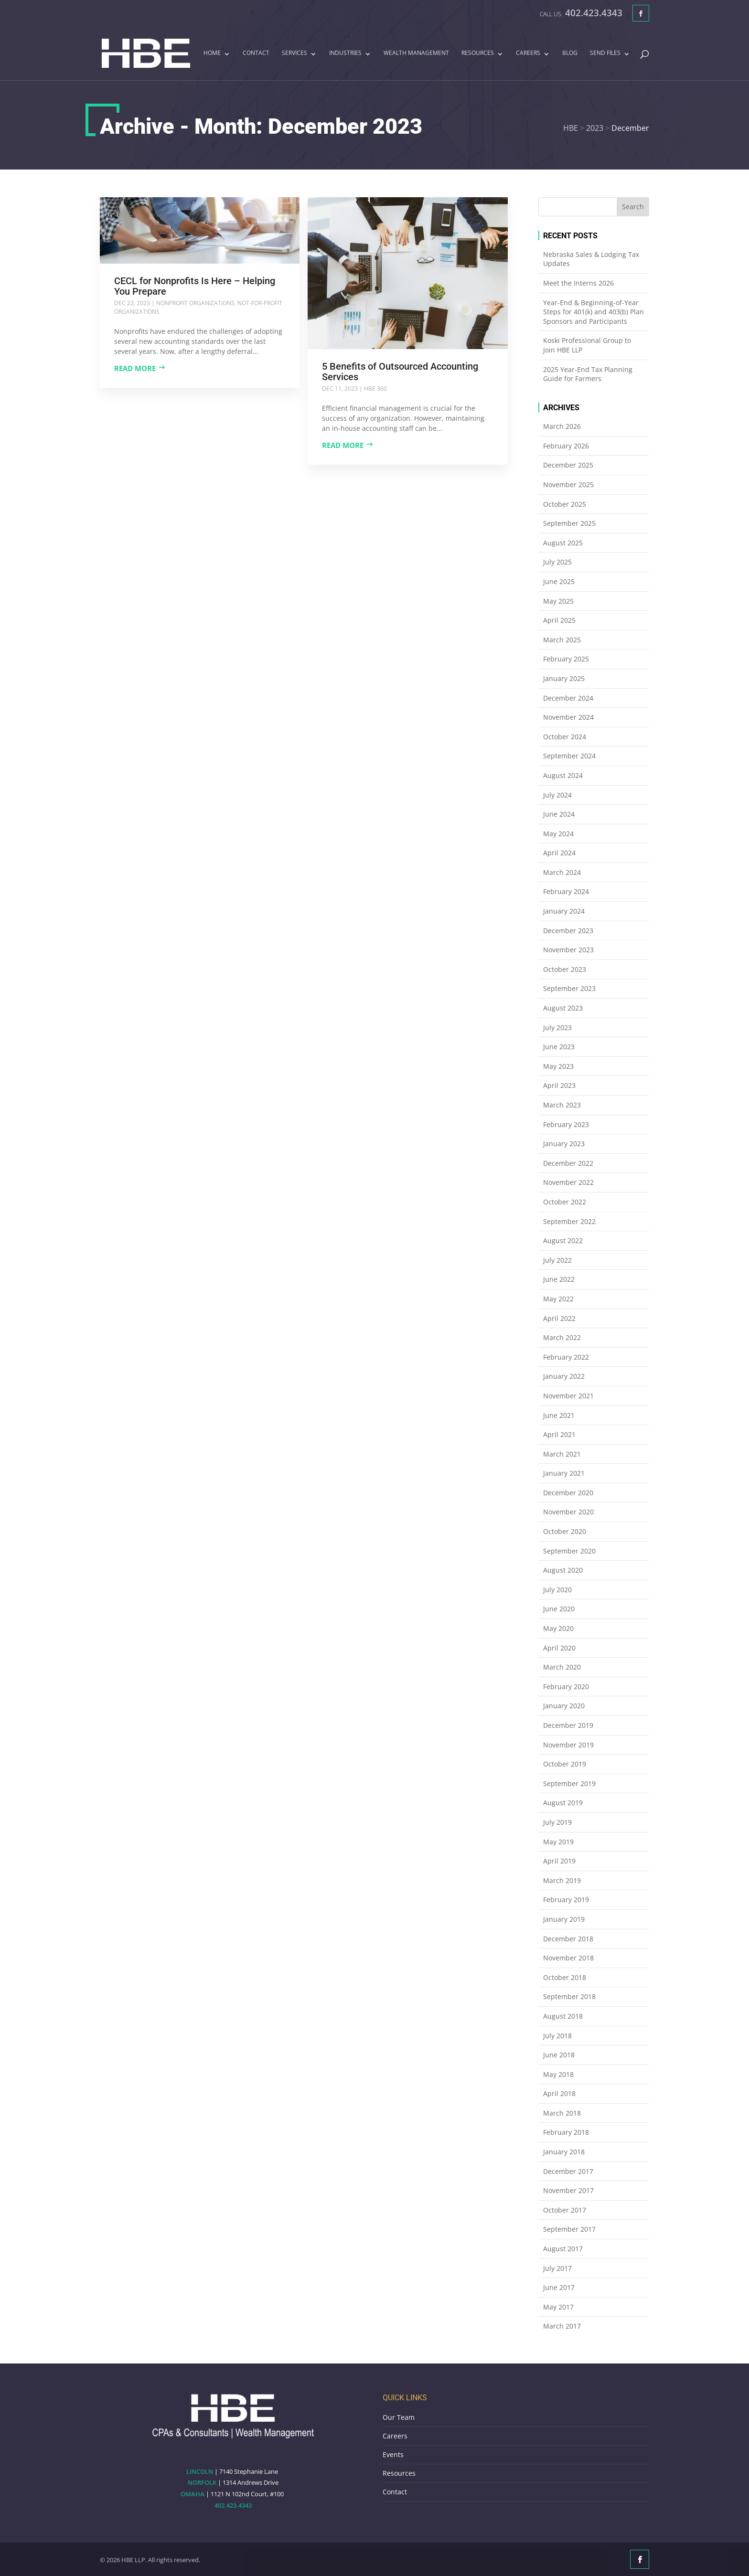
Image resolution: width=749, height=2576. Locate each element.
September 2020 (569, 1550)
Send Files (605, 53)
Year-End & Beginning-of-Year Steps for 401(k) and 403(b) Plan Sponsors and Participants (593, 312)
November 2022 (568, 1182)
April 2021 (559, 1434)
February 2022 (566, 1357)
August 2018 (563, 2016)
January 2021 (564, 1473)
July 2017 (557, 2268)
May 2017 (558, 2306)
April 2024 (559, 852)
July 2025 (557, 561)
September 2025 (569, 523)
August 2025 (563, 542)
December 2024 (568, 698)
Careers (528, 53)
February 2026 (566, 445)
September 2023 (569, 988)
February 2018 (566, 2132)
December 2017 (568, 2171)
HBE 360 (375, 388)
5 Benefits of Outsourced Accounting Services (400, 372)
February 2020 (566, 1686)
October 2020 (564, 1531)
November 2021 (568, 1395)
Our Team (399, 2417)
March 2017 (562, 2326)
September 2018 (569, 1996)
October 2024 (564, 736)
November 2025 (568, 484)
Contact (256, 53)
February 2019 (566, 1899)
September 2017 (569, 2229)
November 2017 (568, 2190)
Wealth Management (416, 53)
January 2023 (564, 1143)
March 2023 (562, 1104)
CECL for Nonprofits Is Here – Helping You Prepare (194, 286)
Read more (135, 368)
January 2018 (564, 2151)
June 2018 (559, 2054)
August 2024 (563, 775)
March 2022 (562, 1337)
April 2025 (559, 620)
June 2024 (559, 814)
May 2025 (558, 601)
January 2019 (564, 1919)
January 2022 (564, 1376)
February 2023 (566, 1124)
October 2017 (564, 2209)
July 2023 (557, 1027)
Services (294, 53)
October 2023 (564, 969)
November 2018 (568, 1957)
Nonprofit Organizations (195, 303)
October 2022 (564, 1201)
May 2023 (558, 1066)
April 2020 (559, 1647)
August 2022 (563, 1240)
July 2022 (557, 1260)
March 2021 (562, 1453)
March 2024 (562, 872)
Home (212, 53)
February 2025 (566, 658)
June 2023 (559, 1046)
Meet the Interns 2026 (578, 282)
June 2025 (559, 581)
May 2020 (558, 1628)
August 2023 (563, 1007)
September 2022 (569, 1221)
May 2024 (558, 833)
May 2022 (558, 1298)
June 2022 (559, 1279)
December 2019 (568, 1725)
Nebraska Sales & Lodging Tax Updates (591, 259)
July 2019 (557, 1822)
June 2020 (559, 1608)
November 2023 (568, 949)
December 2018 (568, 1938)
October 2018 (564, 1977)
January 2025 (564, 678)
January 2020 (564, 1705)
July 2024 (557, 794)
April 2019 (559, 1860)
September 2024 (569, 755)
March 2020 (562, 1666)
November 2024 (568, 717)
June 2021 (559, 1415)
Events (393, 2454)
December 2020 (568, 1492)
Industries (345, 53)
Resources (477, 53)
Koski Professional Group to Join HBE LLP (587, 345)
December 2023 (568, 930)
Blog (570, 53)
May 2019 (558, 1841)
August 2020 (563, 1570)
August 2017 (563, 2248)
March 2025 (562, 639)
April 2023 (559, 1085)
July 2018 (557, 2035)
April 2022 (559, 1318)
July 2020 (557, 1589)
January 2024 (564, 910)
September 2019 (569, 1783)
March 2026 (562, 426)
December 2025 (568, 464)
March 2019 (562, 1880)
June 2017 (559, 2287)
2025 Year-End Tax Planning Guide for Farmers (587, 374)
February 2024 (566, 891)
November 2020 (568, 1511)
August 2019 (563, 1802)
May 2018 (558, 2074)
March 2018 (562, 2113)
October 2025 (564, 504)
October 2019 (564, 1763)
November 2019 (568, 1744)
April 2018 (559, 2093)
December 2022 (568, 1163)
